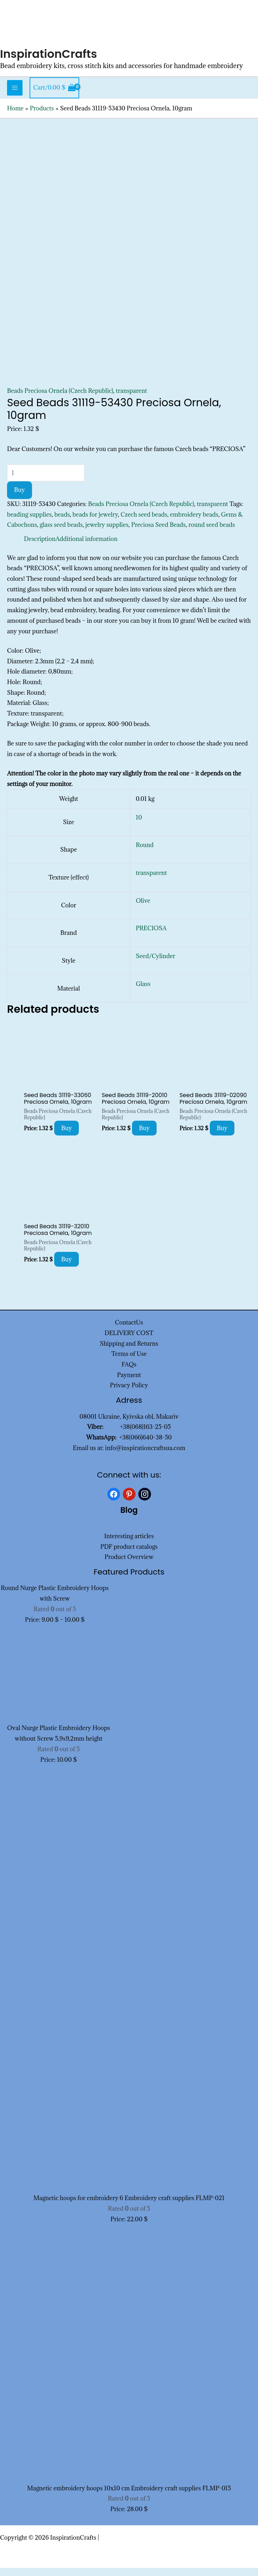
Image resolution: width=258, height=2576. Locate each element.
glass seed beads (61, 533)
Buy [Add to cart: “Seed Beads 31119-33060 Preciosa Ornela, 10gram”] (66, 1136)
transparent (131, 399)
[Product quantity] (45, 481)
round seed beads (211, 533)
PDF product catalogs (129, 1555)
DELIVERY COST (129, 1341)
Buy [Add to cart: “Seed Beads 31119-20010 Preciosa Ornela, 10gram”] (144, 1136)
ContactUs (129, 1331)
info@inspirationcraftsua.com (145, 1456)
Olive (143, 909)
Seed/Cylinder (155, 964)
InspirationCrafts (53, 61)
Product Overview (129, 1565)
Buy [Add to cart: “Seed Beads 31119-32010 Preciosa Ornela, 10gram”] (66, 1267)
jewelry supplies (107, 533)
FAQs (128, 1372)
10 (139, 825)
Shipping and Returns (129, 1352)
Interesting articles (129, 1544)
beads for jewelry (95, 522)
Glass (143, 992)
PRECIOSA (151, 936)
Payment (129, 1383)
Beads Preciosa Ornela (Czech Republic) (60, 399)
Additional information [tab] (87, 547)
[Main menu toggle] (15, 96)
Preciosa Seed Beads (158, 533)
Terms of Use (128, 1362)
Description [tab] (40, 547)
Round (145, 853)
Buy (19, 498)
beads (62, 522)
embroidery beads (194, 522)
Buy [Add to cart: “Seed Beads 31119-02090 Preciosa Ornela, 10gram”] (222, 1136)
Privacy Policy (129, 1393)
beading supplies (29, 522)
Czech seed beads (144, 522)
